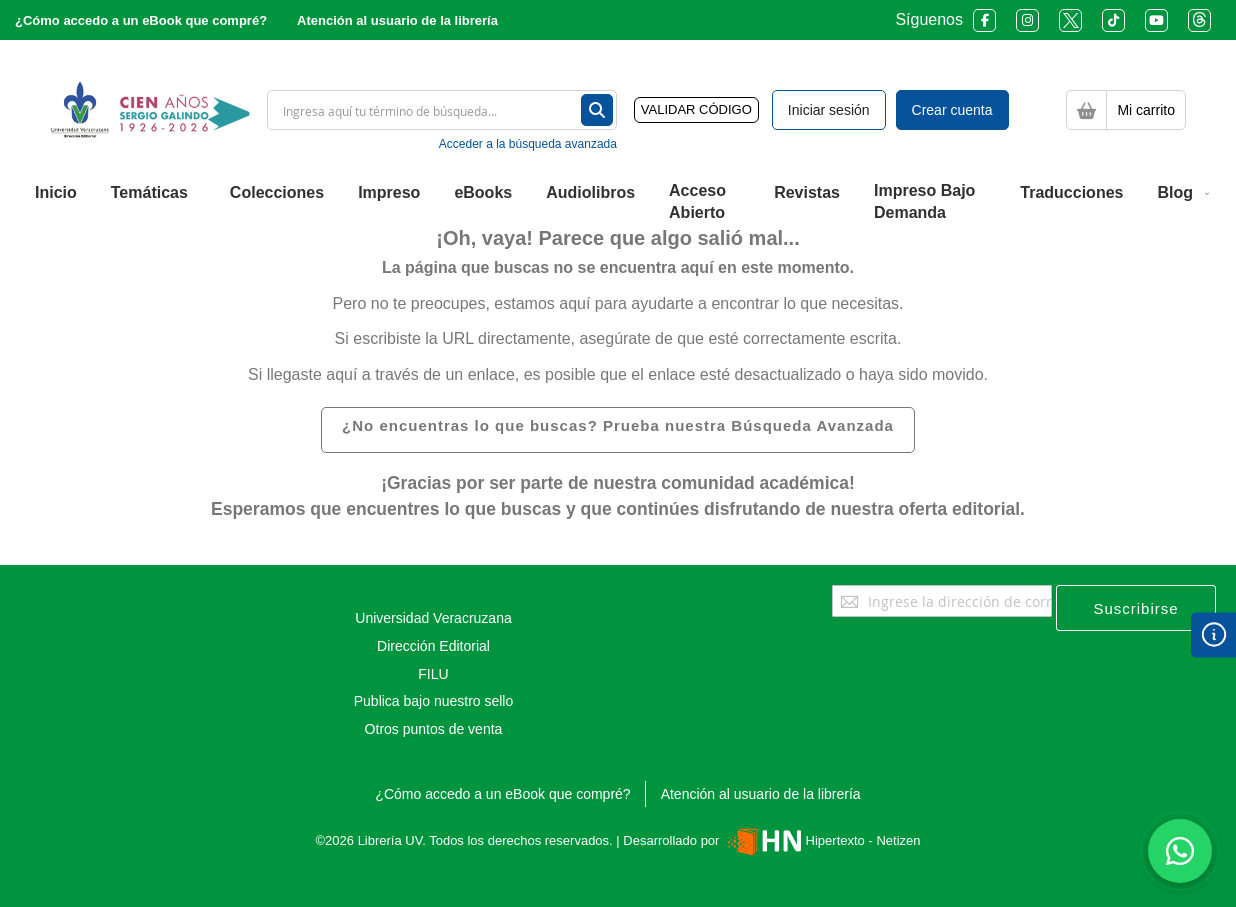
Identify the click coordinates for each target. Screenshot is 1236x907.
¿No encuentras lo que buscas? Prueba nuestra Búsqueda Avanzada (618, 425)
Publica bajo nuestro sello (434, 701)
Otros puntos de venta (434, 729)
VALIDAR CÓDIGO (696, 109)
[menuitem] (56, 193)
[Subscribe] (1136, 608)
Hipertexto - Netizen (821, 840)
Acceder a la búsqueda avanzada (528, 144)
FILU (433, 674)
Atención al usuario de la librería (397, 20)
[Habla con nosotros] (1180, 851)
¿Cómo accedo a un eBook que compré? (141, 20)
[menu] (618, 203)
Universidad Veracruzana (433, 618)
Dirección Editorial (433, 646)
